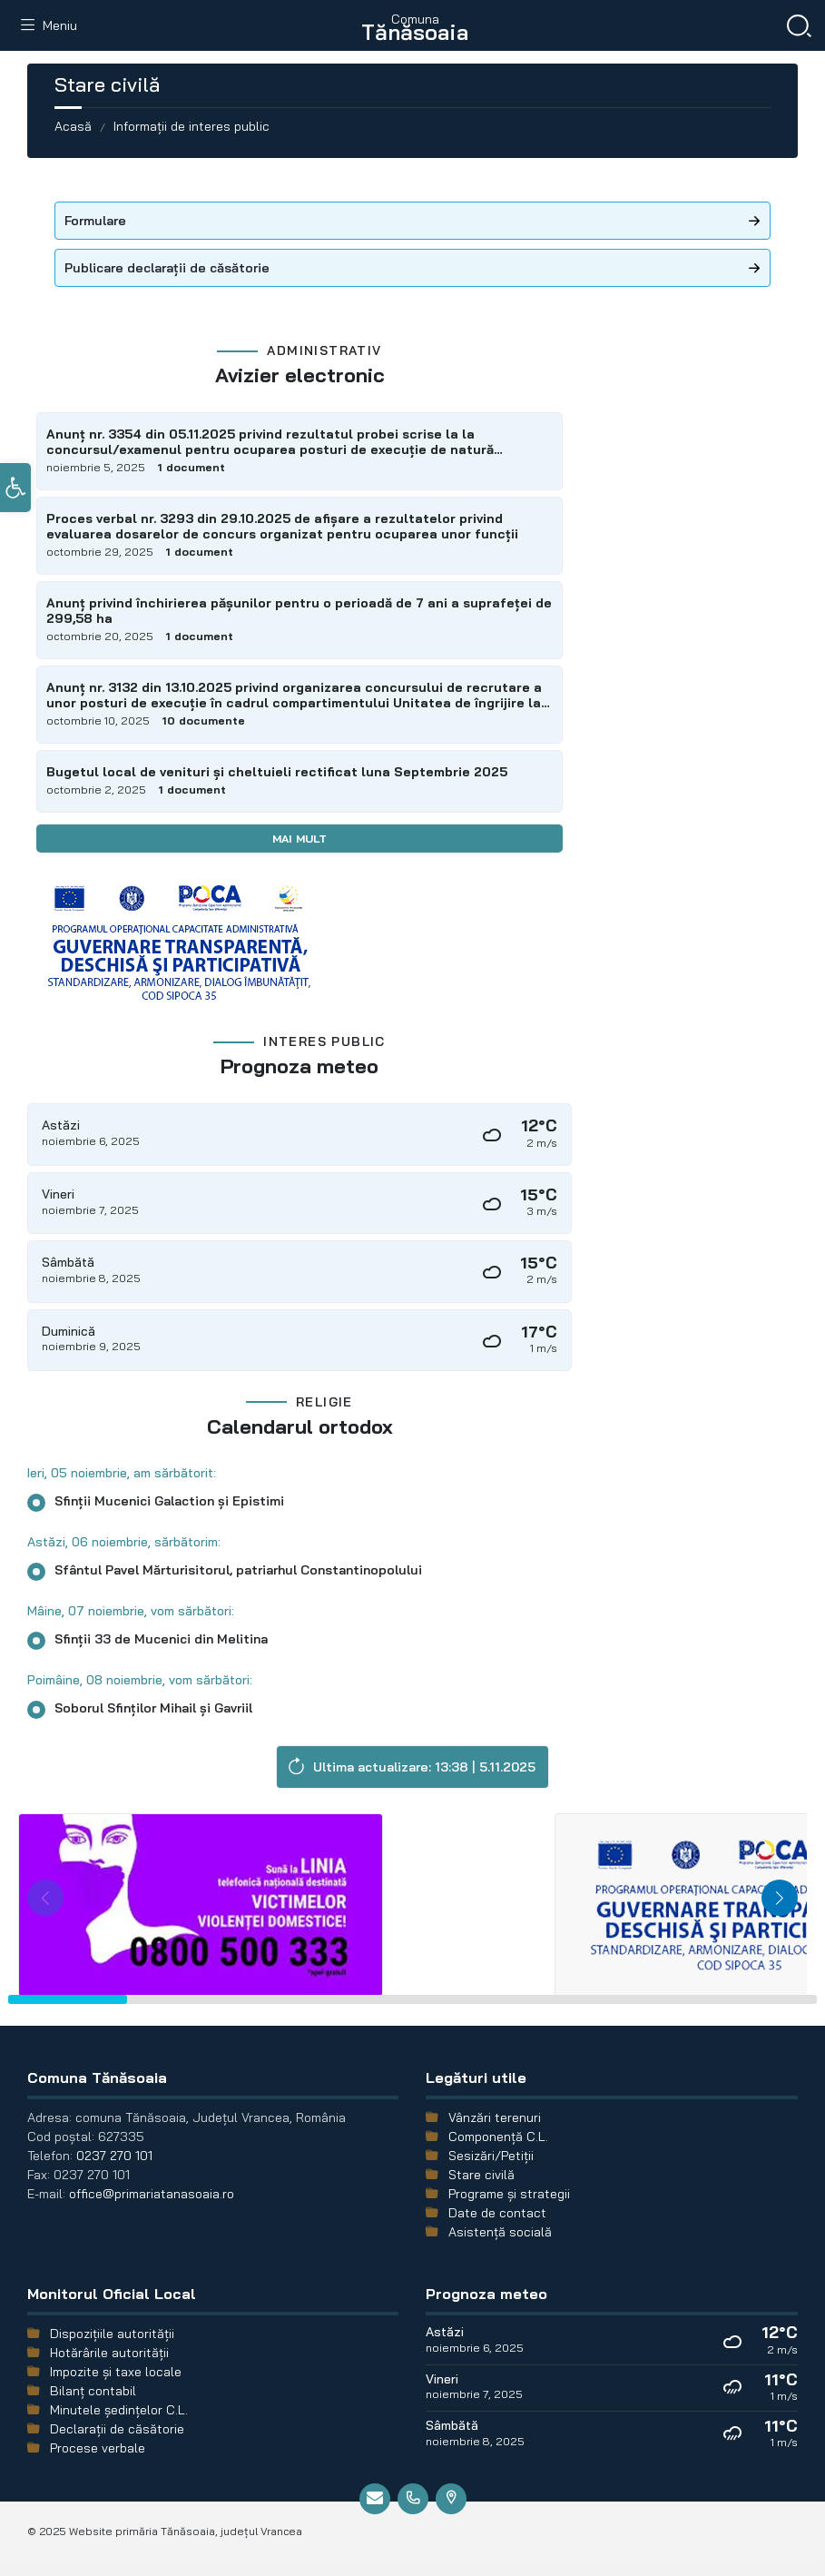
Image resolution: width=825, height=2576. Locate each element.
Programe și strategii (509, 2194)
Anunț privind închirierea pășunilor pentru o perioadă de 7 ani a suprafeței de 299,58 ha (299, 611)
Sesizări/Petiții (491, 2155)
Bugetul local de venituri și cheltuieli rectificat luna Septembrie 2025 (276, 772)
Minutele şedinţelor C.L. (119, 2410)
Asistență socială (500, 2232)
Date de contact (497, 2213)
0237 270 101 (114, 2155)
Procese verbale (97, 2448)
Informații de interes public (191, 126)
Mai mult (299, 838)
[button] (15, 492)
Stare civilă (481, 2174)
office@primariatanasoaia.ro (151, 2194)
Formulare (95, 220)
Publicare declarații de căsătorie (167, 268)
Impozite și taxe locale (116, 2372)
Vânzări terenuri (494, 2117)
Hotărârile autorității (109, 2352)
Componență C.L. (498, 2136)
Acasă (73, 126)
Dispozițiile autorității (112, 2333)
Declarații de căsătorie (117, 2429)
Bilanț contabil (93, 2391)
